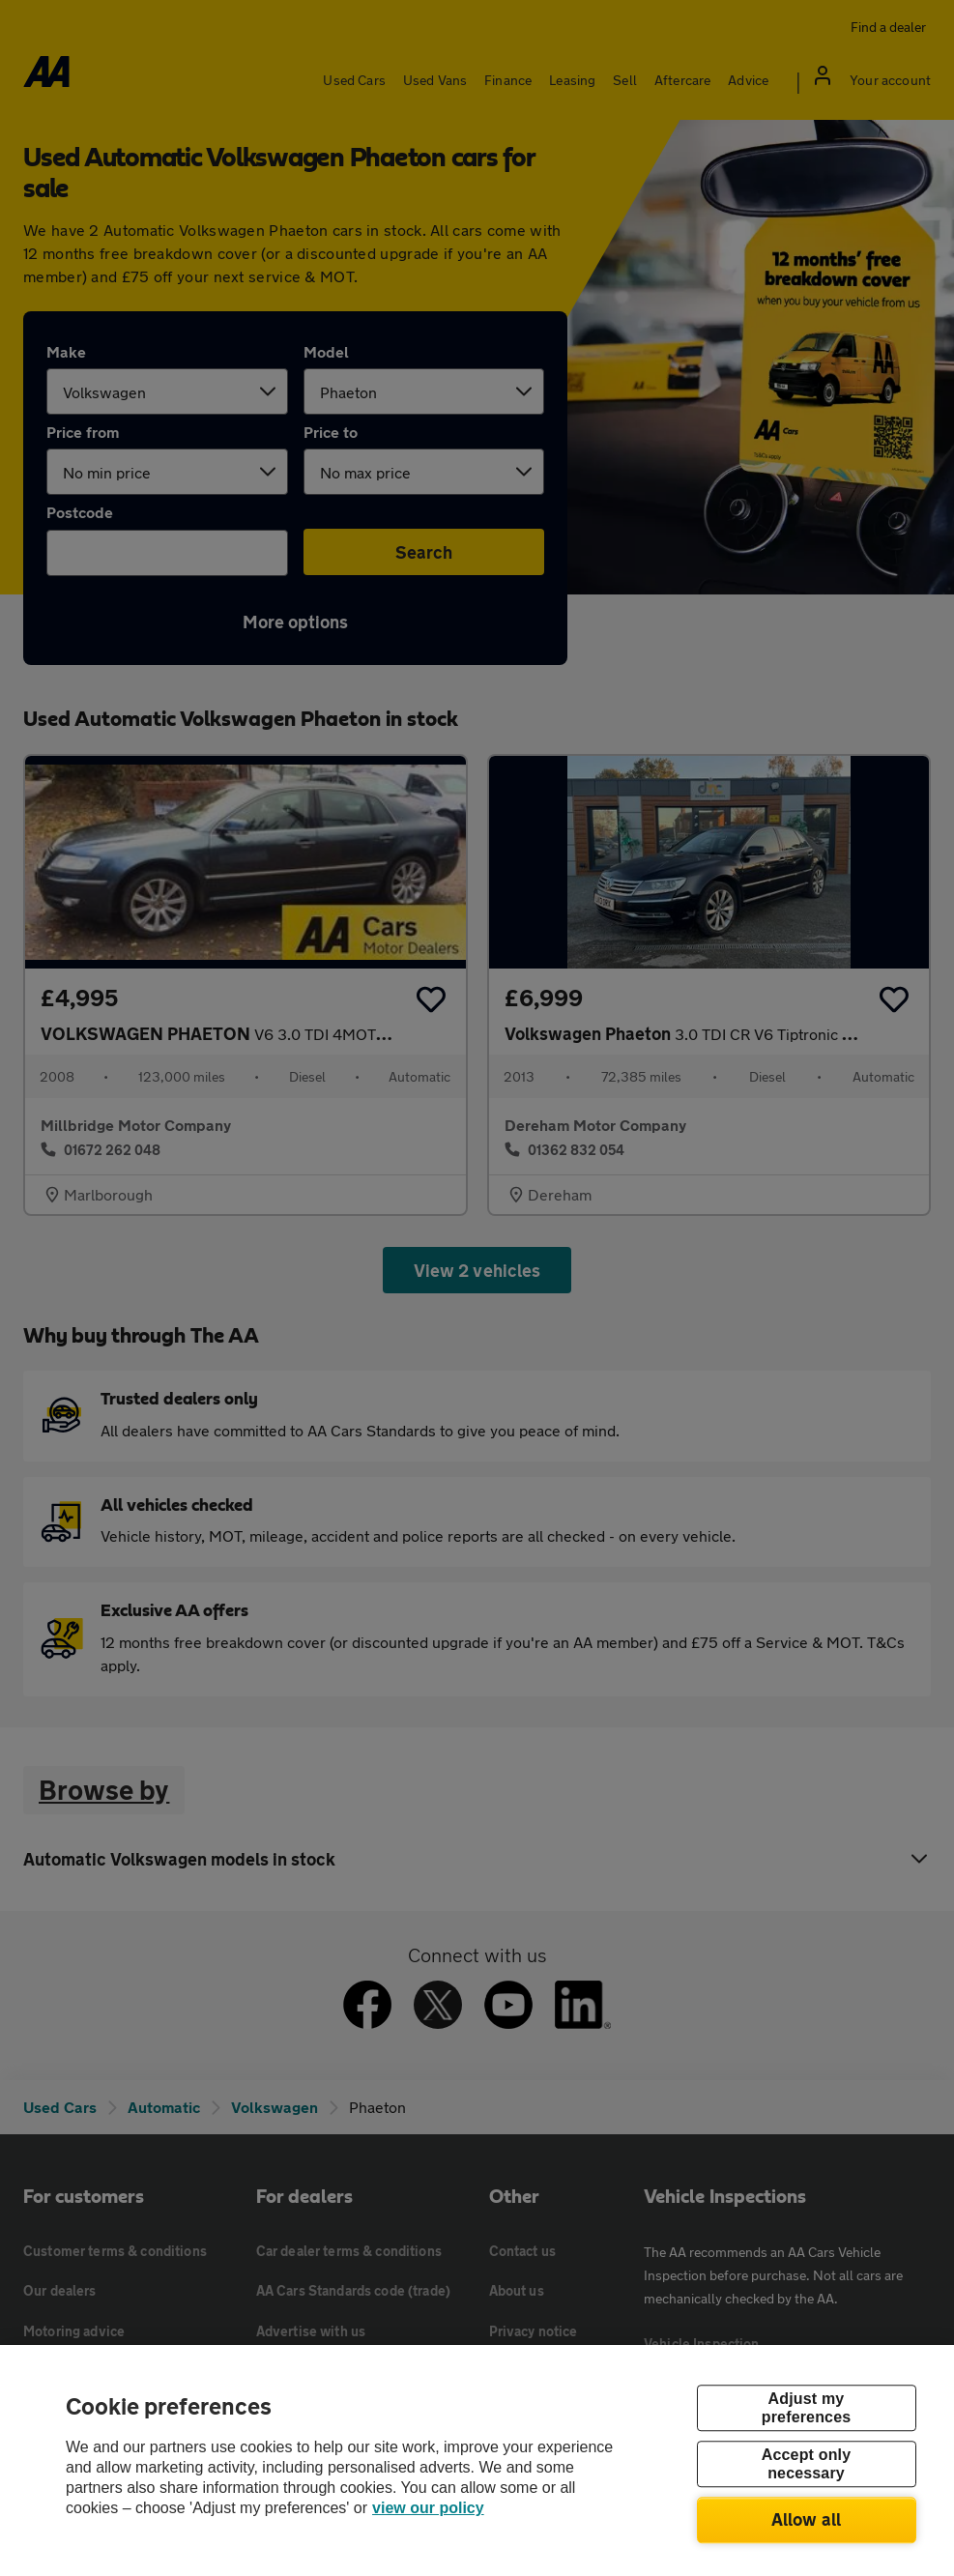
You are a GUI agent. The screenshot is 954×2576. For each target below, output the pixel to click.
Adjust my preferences (806, 2407)
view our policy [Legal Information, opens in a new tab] (428, 2508)
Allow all (806, 2519)
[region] (477, 2460)
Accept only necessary (806, 2463)
